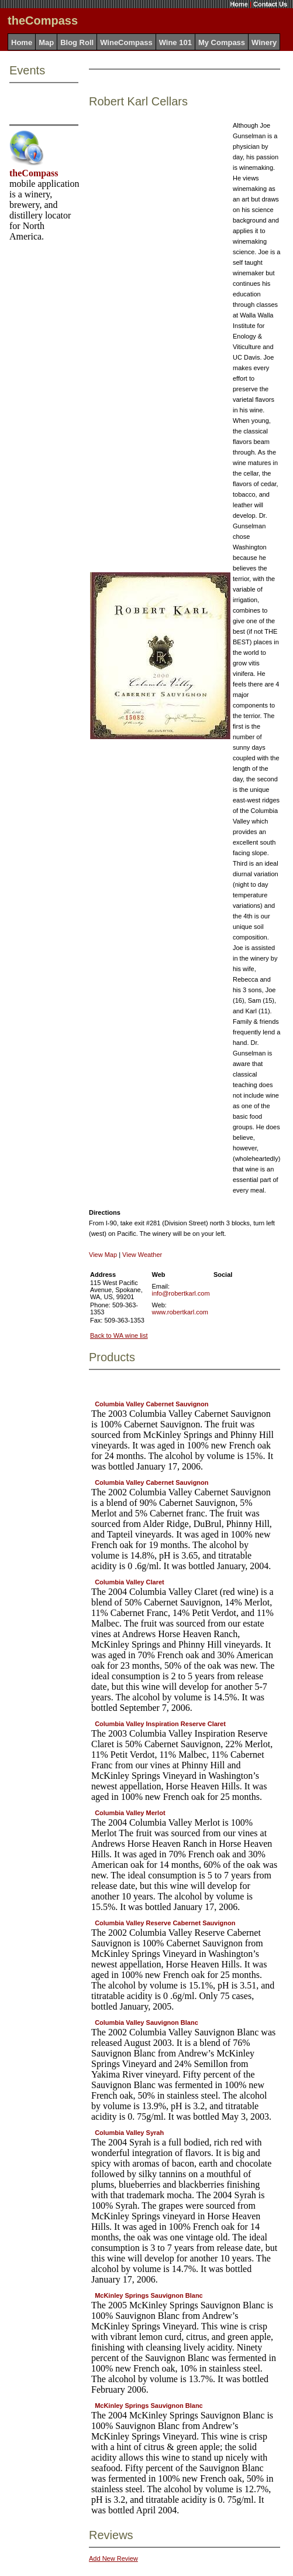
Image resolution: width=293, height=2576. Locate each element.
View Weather (142, 1254)
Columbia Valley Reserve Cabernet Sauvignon (165, 1922)
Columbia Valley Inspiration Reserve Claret (160, 1723)
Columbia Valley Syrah (129, 2132)
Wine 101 (175, 42)
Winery (264, 42)
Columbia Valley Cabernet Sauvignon (151, 1403)
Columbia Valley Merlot (130, 1812)
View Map (103, 1254)
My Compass (221, 42)
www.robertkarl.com (179, 1312)
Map (46, 42)
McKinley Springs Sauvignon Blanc (149, 2295)
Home (239, 4)
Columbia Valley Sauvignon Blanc (146, 2022)
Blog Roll (77, 42)
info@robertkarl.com (180, 1293)
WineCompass (126, 42)
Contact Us (270, 4)
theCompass (33, 173)
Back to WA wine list (119, 1335)
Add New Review (113, 2558)
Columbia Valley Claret (129, 1582)
